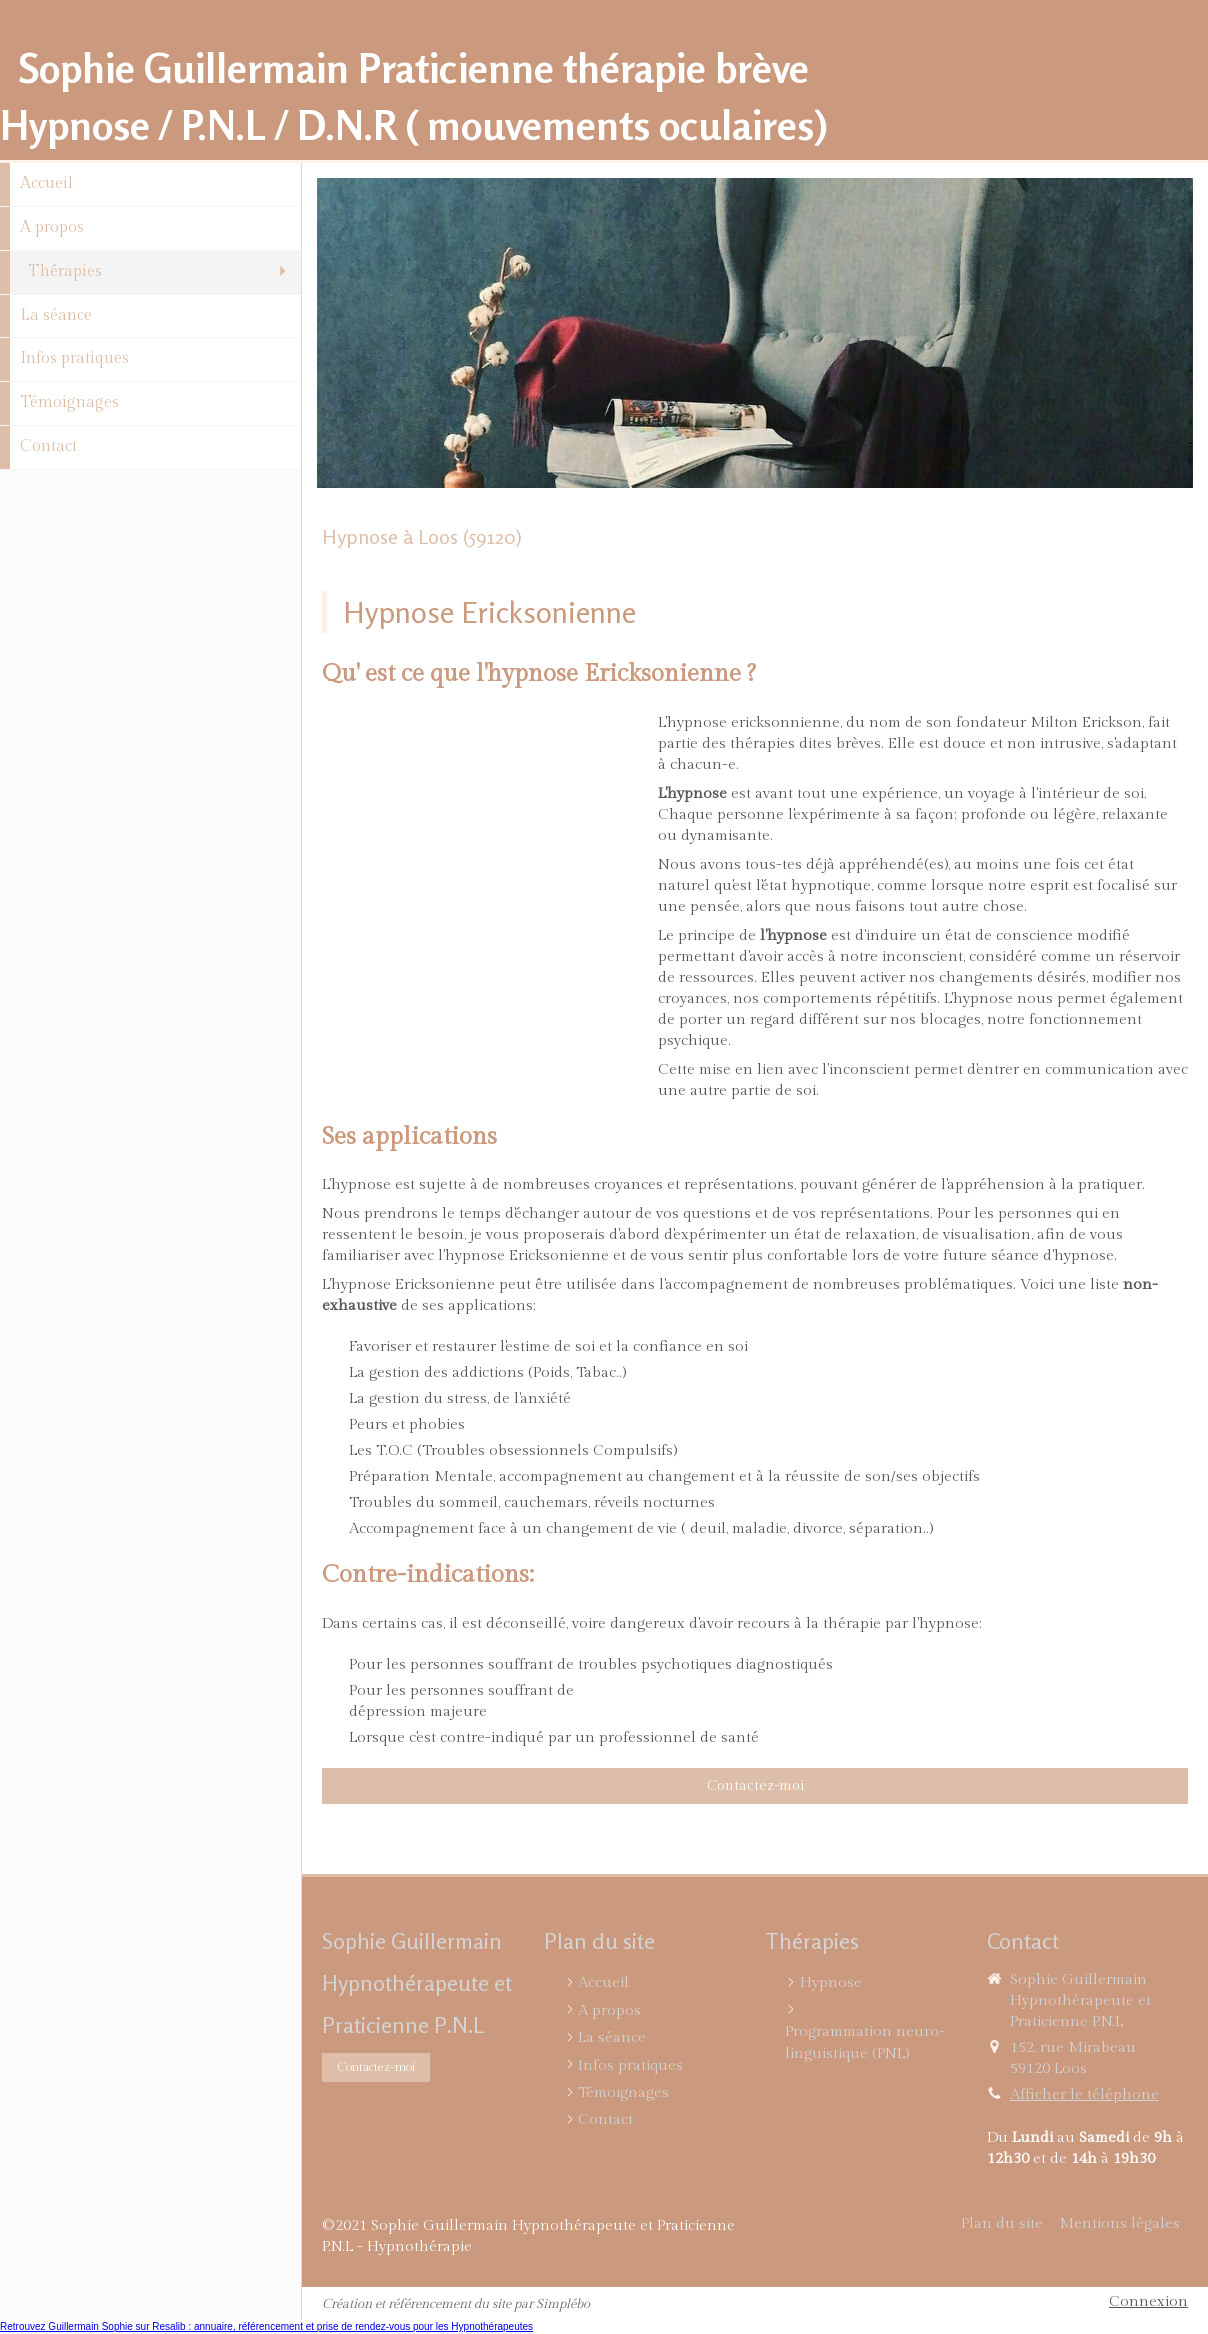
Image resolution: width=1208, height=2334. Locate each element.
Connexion (1148, 2301)
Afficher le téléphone (1084, 2094)
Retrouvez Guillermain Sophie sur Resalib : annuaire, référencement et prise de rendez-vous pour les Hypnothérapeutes (266, 2326)
